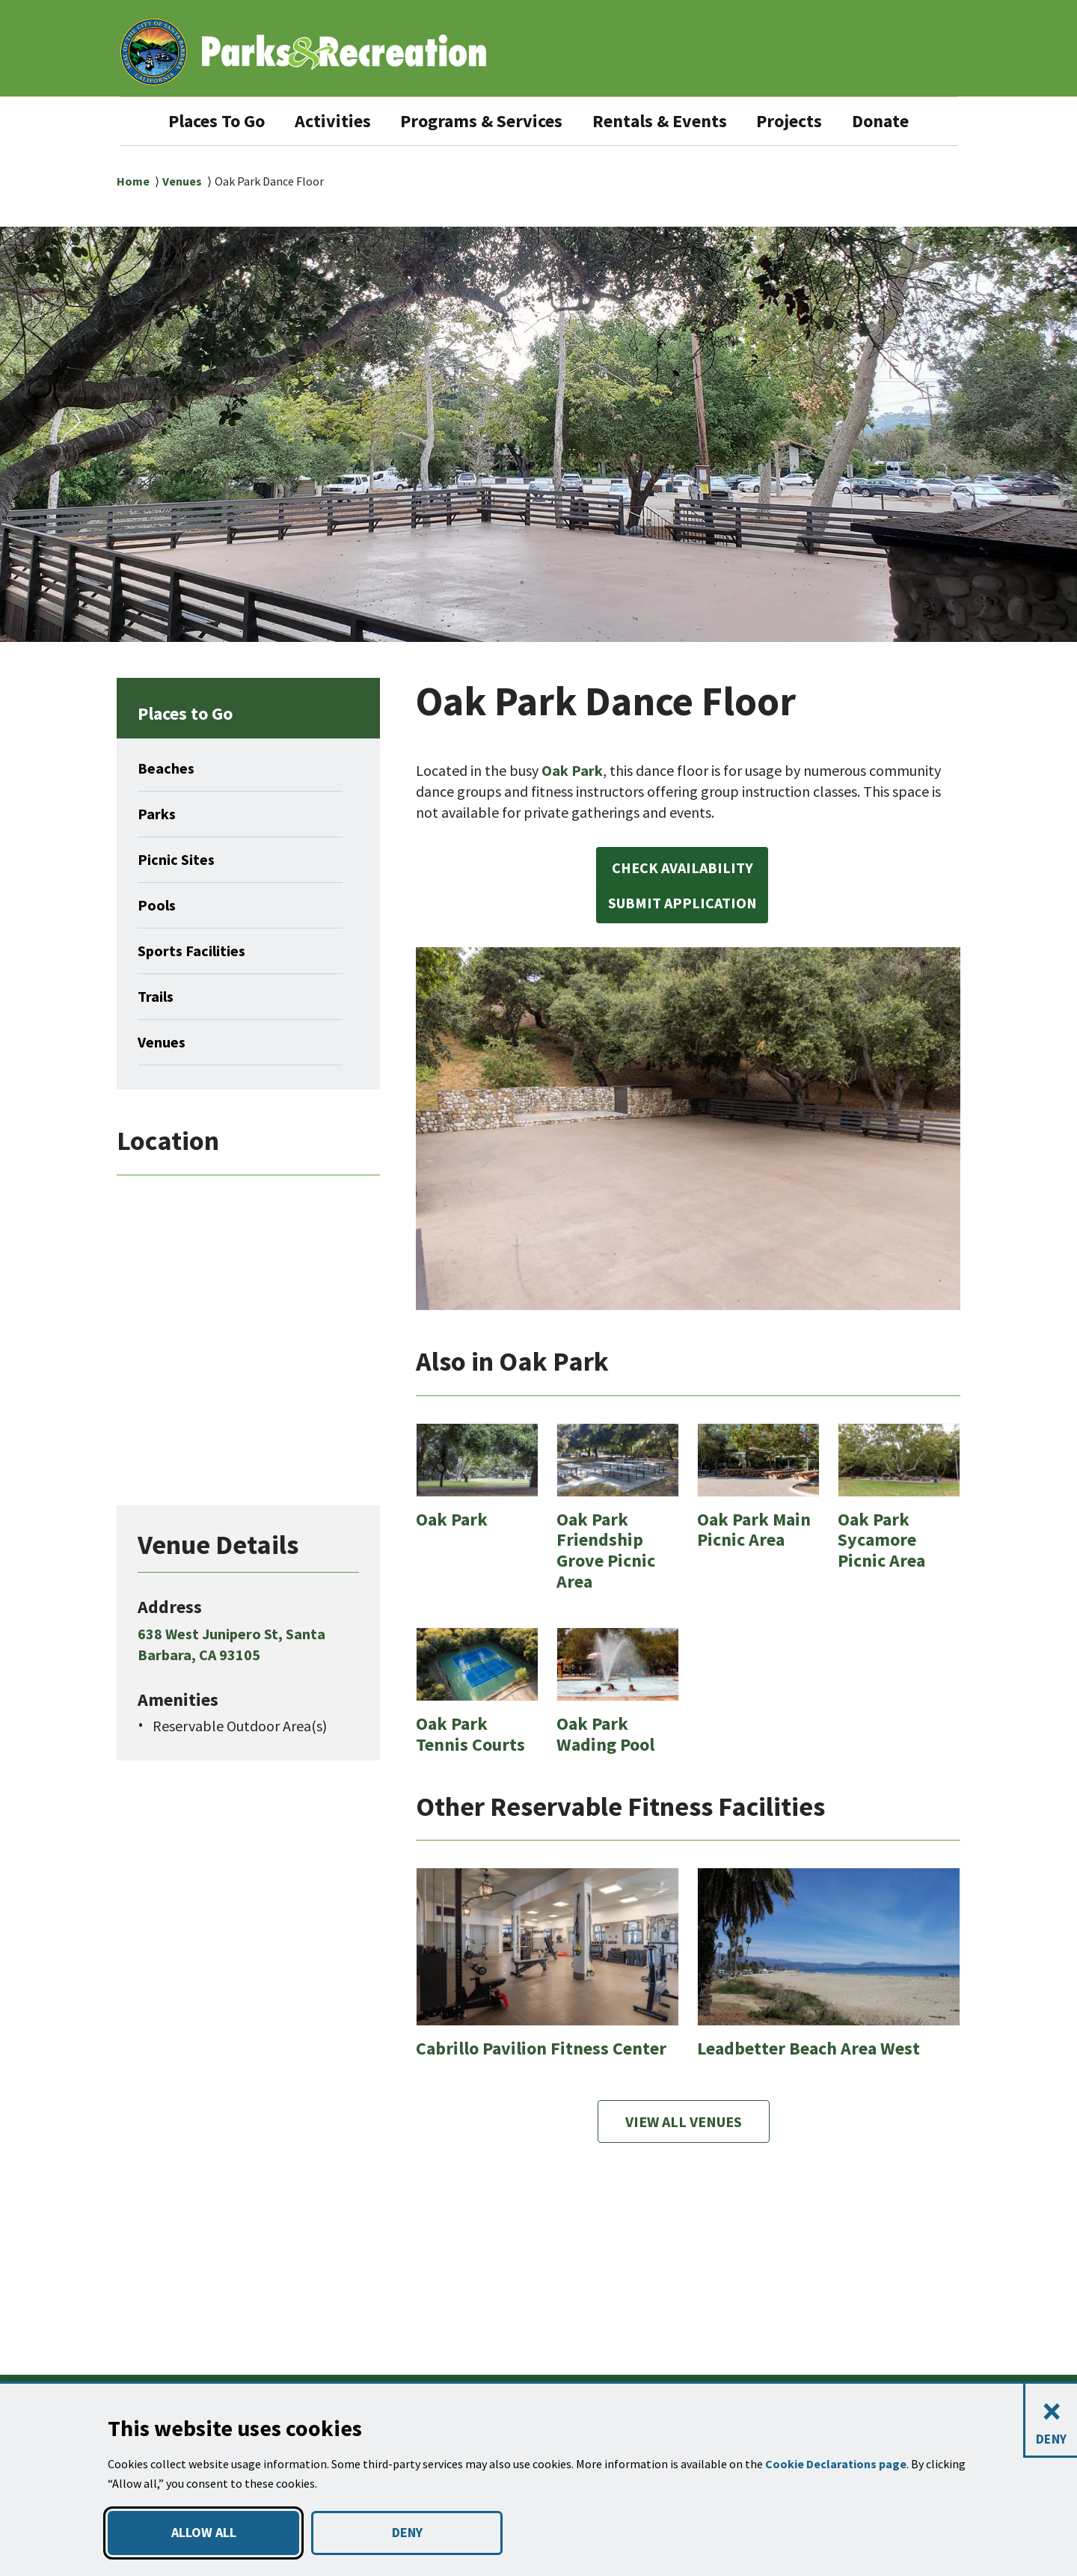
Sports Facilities (196, 951)
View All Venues (684, 2176)
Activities (320, 121)
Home (133, 181)
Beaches (168, 768)
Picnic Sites (179, 859)
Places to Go (192, 713)
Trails (157, 996)
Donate (907, 121)
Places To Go (195, 121)
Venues (183, 181)
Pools (158, 905)
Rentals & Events (674, 121)
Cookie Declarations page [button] (838, 2464)
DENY (407, 2532)
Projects (812, 121)
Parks (158, 814)
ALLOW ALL (203, 2532)
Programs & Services (480, 121)
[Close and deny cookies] (1050, 2421)
